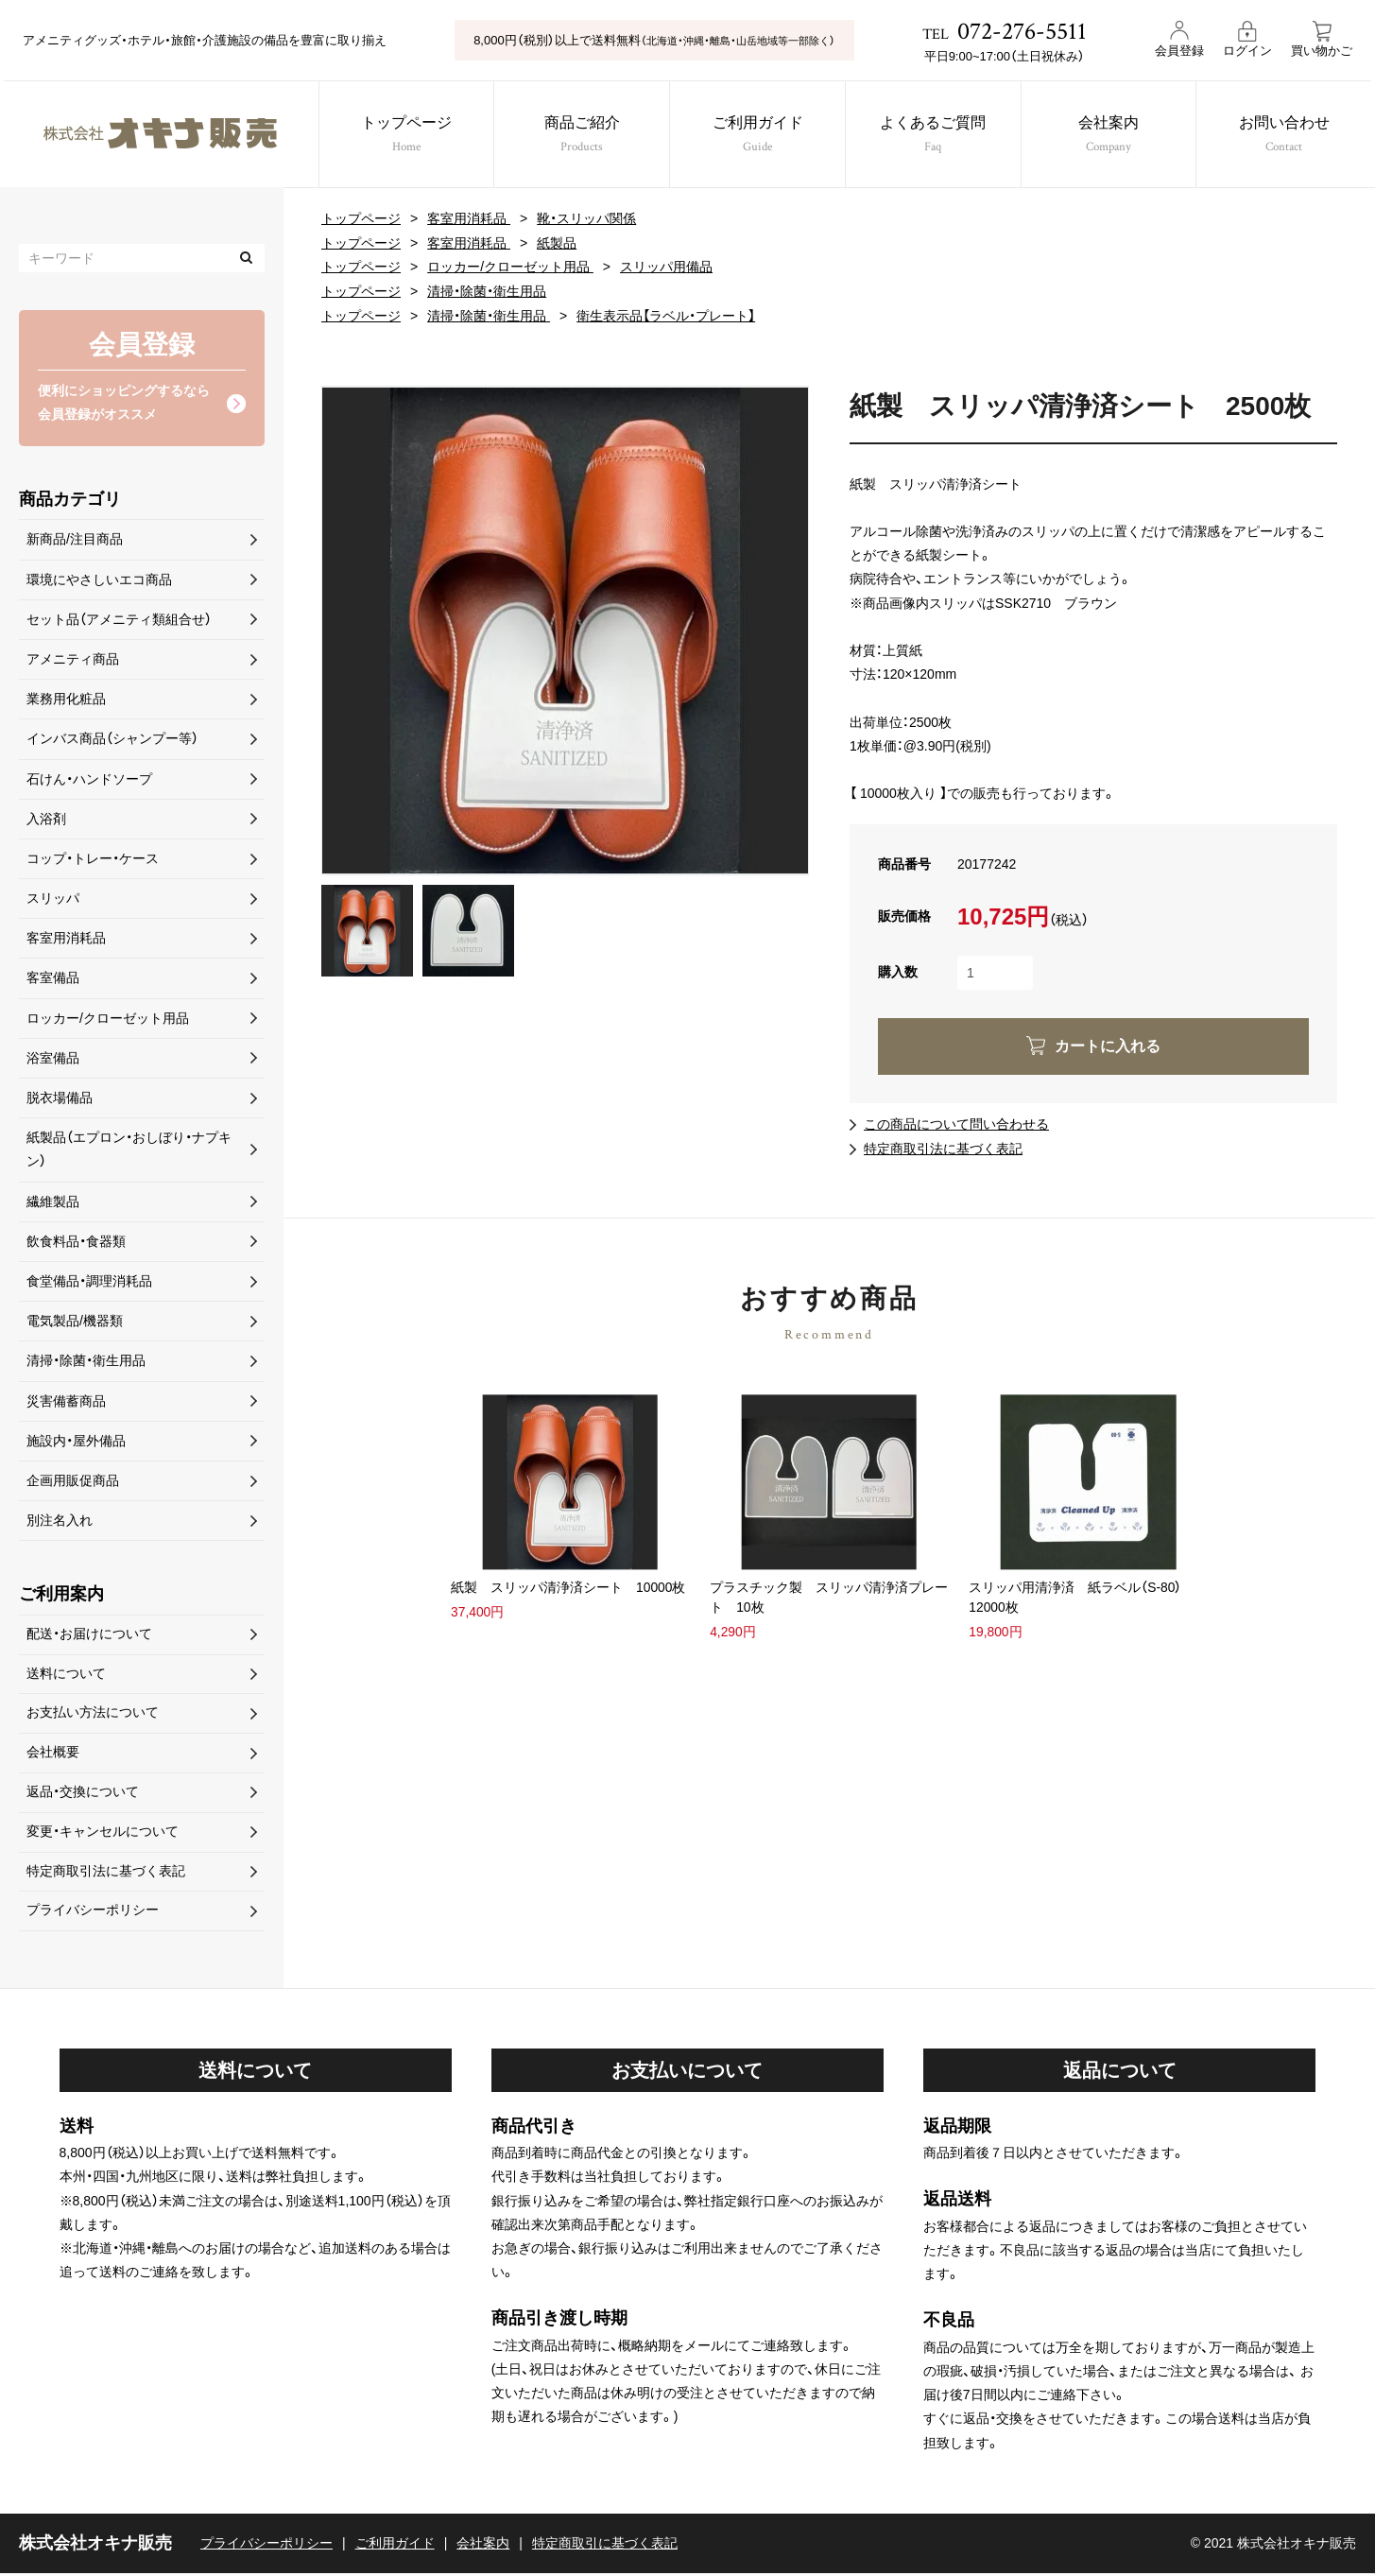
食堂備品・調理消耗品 (89, 1281)
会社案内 (1111, 136)
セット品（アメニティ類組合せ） (119, 620)
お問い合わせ (1287, 136)
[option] (565, 628)
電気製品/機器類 (74, 1321)
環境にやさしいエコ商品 (99, 579)
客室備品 (52, 978)
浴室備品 (52, 1058)
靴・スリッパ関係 (586, 218)
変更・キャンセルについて (102, 1833)
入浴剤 (46, 818)
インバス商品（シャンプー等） (112, 739)
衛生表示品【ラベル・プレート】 (665, 313)
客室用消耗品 (468, 218)
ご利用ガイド (758, 136)
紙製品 (556, 242)
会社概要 (52, 1754)
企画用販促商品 (72, 1481)
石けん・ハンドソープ (89, 779)
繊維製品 (52, 1201)
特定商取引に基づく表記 (605, 2545)
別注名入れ (59, 1521)
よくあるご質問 (935, 136)
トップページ (405, 136)
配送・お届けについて (89, 1634)
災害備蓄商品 (66, 1401)
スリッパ (52, 899)
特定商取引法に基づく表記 (943, 1144)
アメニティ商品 (72, 659)
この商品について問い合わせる (956, 1121)
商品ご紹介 (581, 136)
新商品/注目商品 (74, 539)
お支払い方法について (92, 1714)
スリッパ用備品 (666, 265)
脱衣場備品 (59, 1098)
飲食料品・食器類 (76, 1242)
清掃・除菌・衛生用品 (486, 289)
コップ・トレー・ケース (92, 859)
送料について (66, 1675)
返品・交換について (82, 1794)
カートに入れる (1107, 1043)
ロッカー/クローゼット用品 (510, 265)
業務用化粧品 (66, 699)
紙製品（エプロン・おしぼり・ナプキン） (129, 1150)
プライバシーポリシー (92, 1914)
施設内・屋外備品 (76, 1440)
